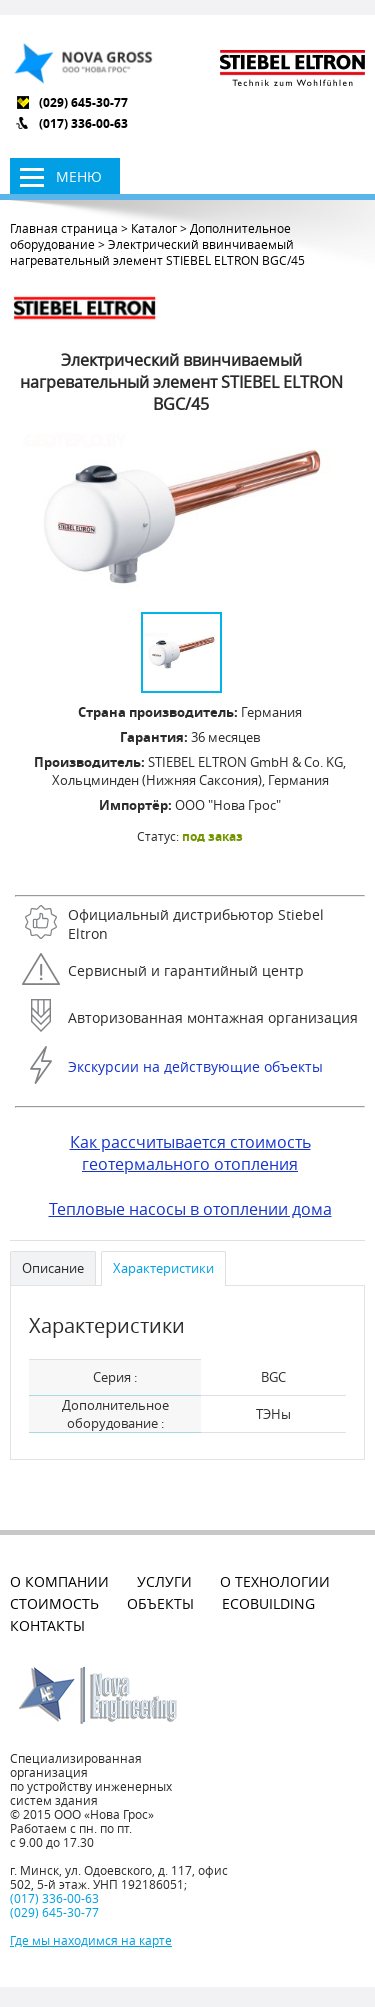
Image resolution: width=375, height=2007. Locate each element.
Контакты (47, 1625)
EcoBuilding (268, 1603)
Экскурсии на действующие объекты (195, 1066)
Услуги (164, 1581)
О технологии (275, 1581)
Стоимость (54, 1603)
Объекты (160, 1603)
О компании (59, 1581)
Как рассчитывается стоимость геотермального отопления (190, 1153)
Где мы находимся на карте (91, 1940)
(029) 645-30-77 (83, 102)
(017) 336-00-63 (83, 123)
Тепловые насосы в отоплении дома (190, 1209)
